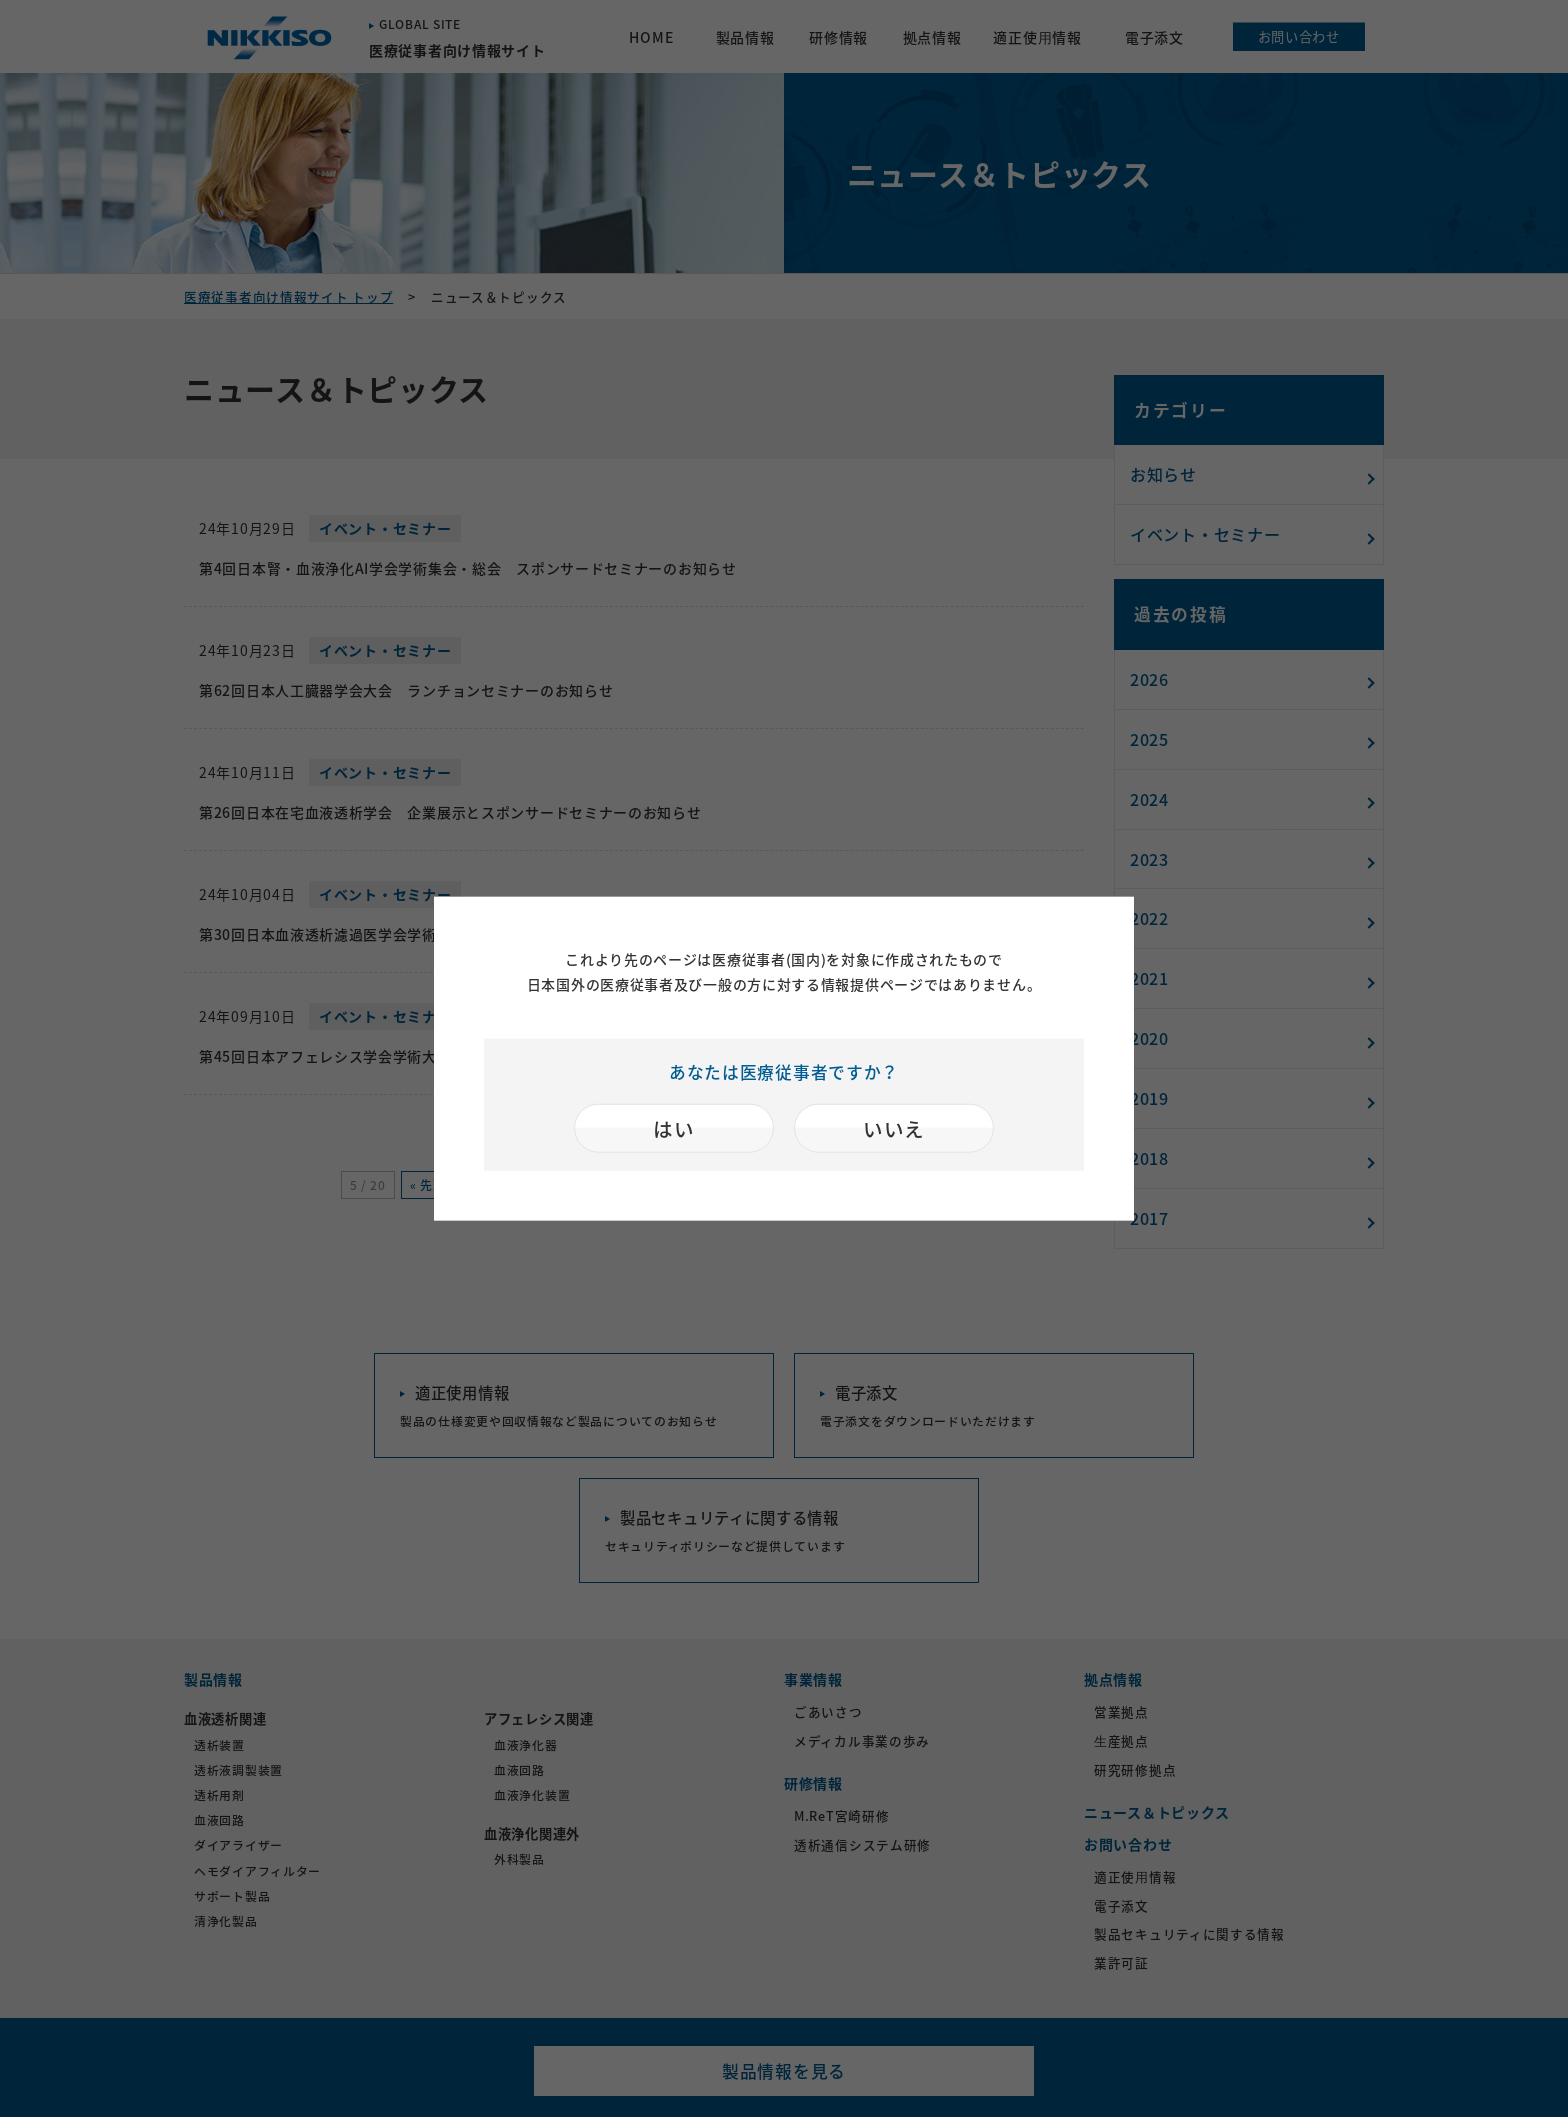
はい (673, 1128)
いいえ (894, 1128)
